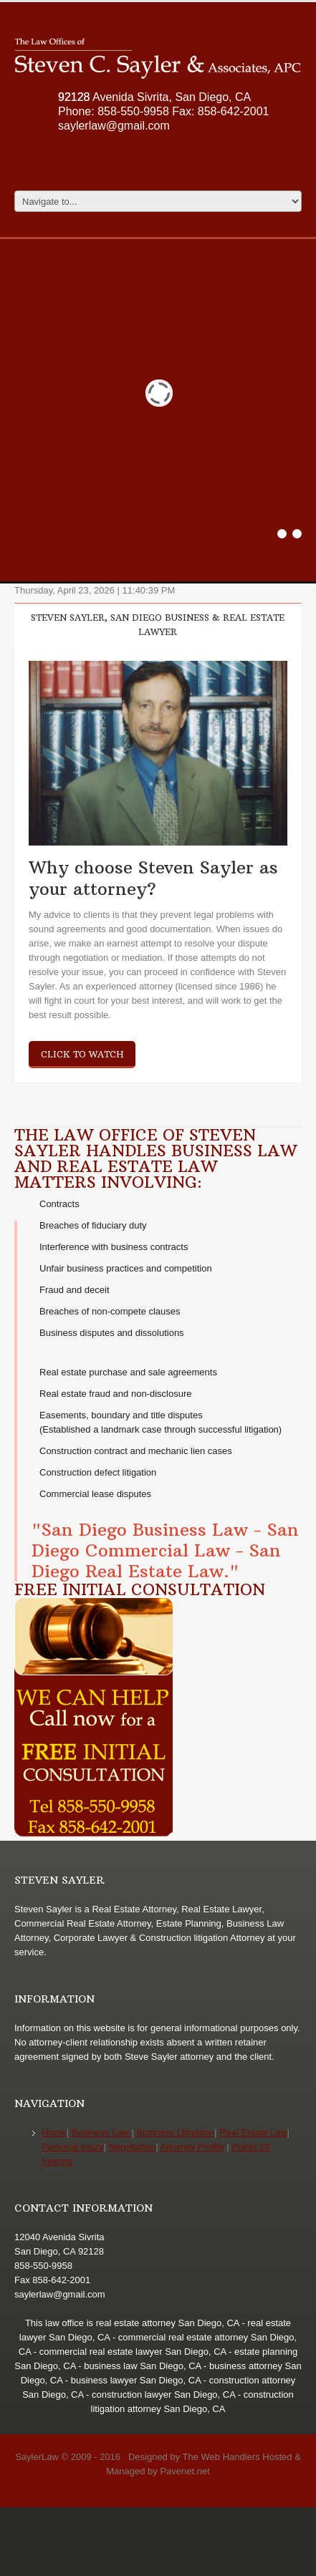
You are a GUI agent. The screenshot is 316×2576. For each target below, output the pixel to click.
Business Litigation (175, 2132)
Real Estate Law (253, 2132)
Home (54, 2132)
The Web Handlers (221, 2456)
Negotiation (132, 2146)
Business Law (102, 2132)
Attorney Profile (192, 2146)
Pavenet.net (184, 2471)
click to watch (82, 1054)
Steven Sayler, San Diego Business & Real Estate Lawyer (157, 624)
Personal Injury (73, 2146)
